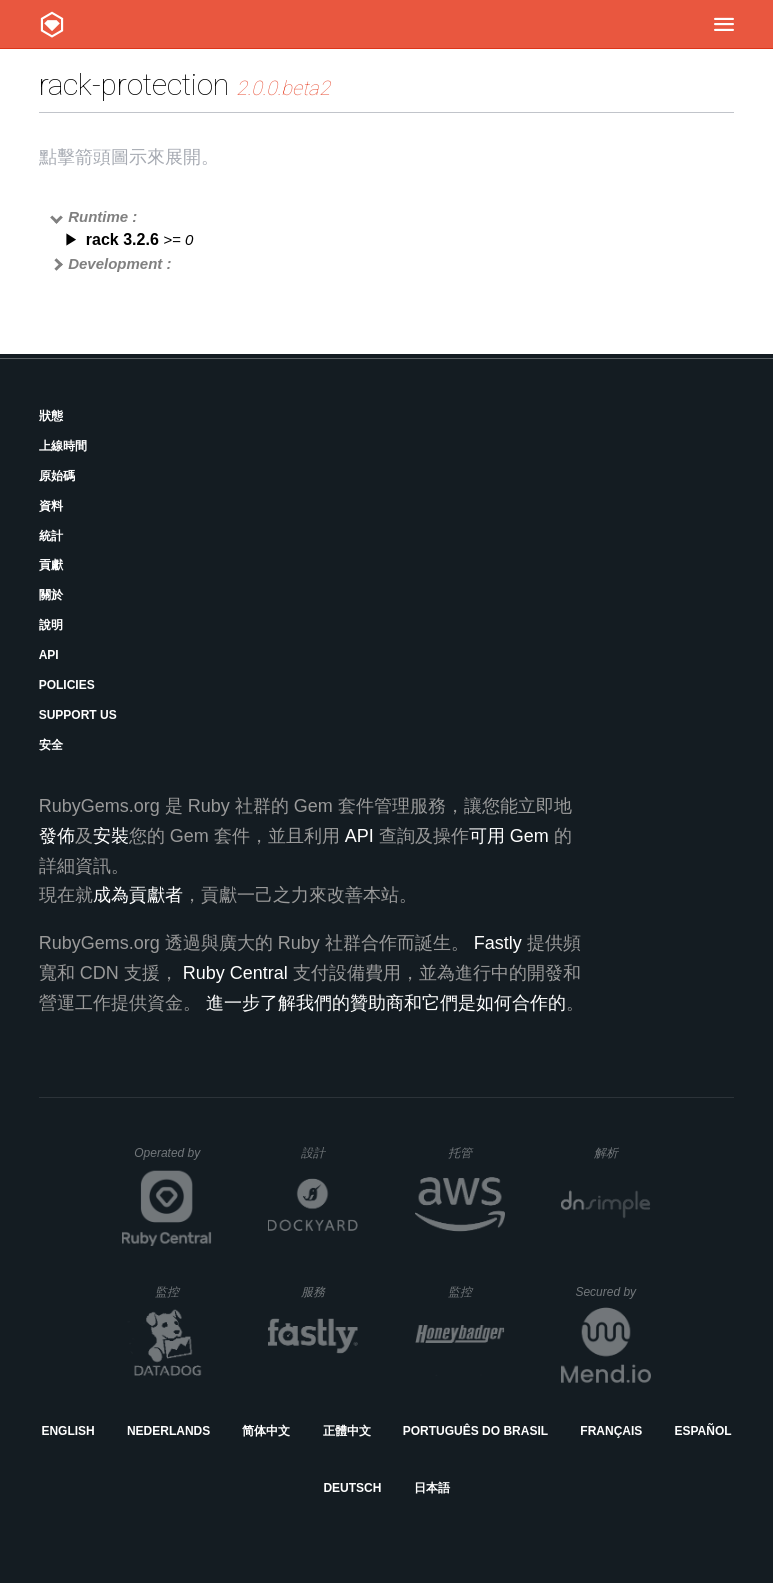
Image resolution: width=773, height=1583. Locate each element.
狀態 (51, 416)
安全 (51, 745)
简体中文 (266, 1431)
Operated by (173, 1160)
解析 (622, 1152)
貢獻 (51, 565)
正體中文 (347, 1431)
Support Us (78, 715)
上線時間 (63, 446)
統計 (51, 536)
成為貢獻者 (138, 895)
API (49, 655)
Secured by (612, 1292)
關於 (51, 595)
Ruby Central (235, 973)
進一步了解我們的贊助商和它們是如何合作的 (386, 1003)
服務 (329, 1291)
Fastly (498, 943)
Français (611, 1431)
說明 (51, 625)
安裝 (111, 836)
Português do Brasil (475, 1431)
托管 (473, 1152)
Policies (67, 685)
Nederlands (168, 1431)
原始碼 (57, 476)
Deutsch (352, 1488)
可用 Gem (509, 836)
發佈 (57, 836)
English (67, 1431)
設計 (329, 1152)
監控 (183, 1291)
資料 (51, 506)
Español (702, 1431)
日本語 (432, 1488)
